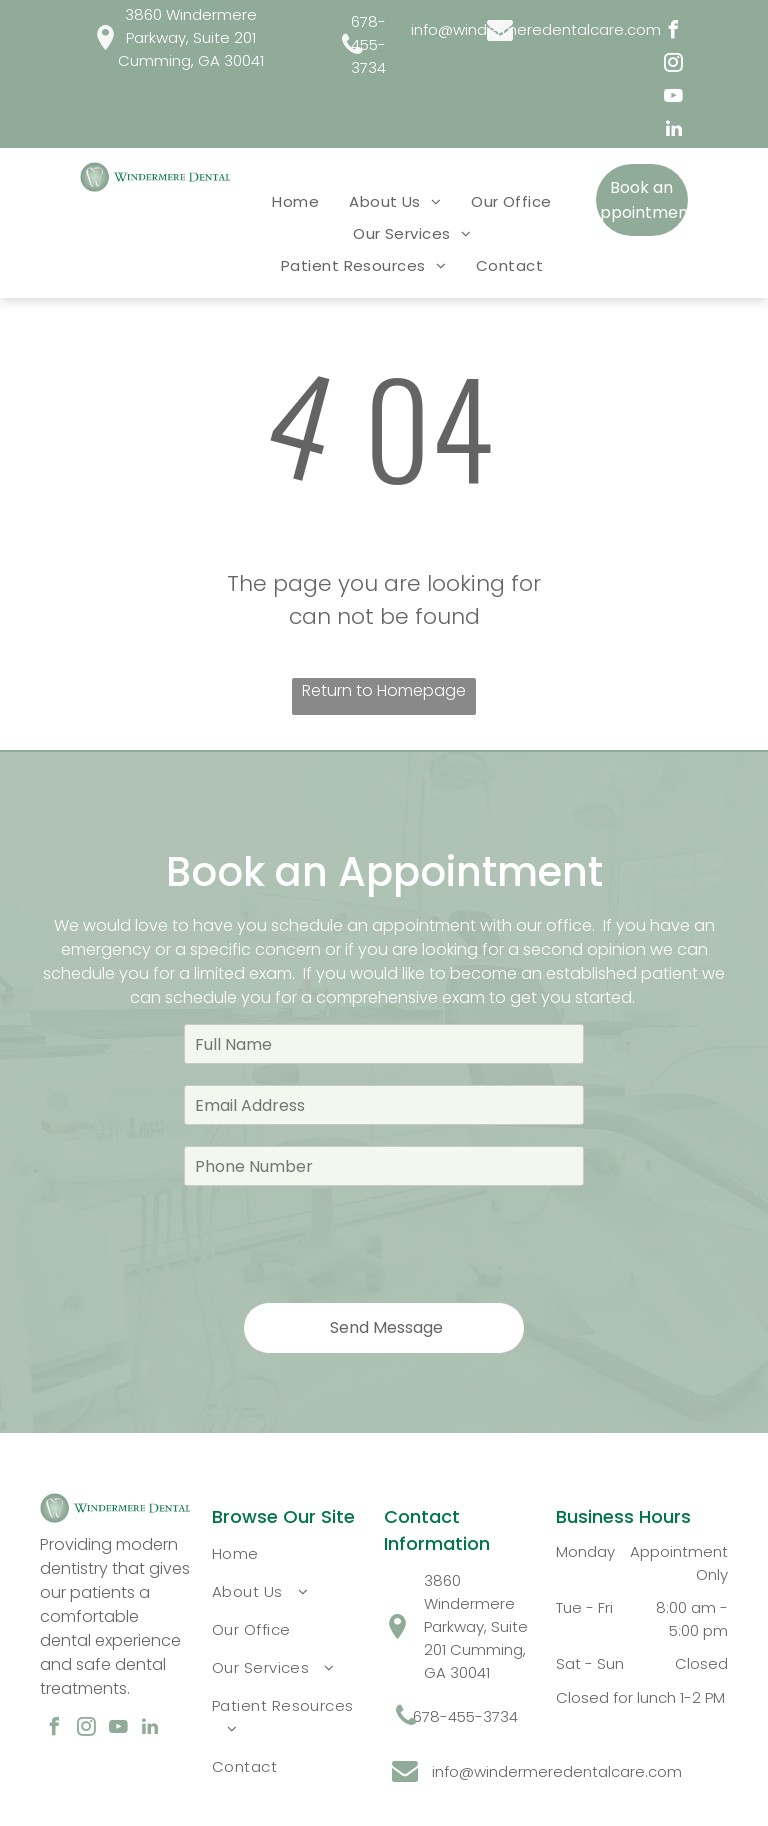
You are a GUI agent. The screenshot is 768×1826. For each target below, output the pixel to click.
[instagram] (674, 65)
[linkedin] (674, 131)
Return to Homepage (384, 690)
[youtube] (674, 98)
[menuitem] (295, 201)
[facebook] (674, 32)
